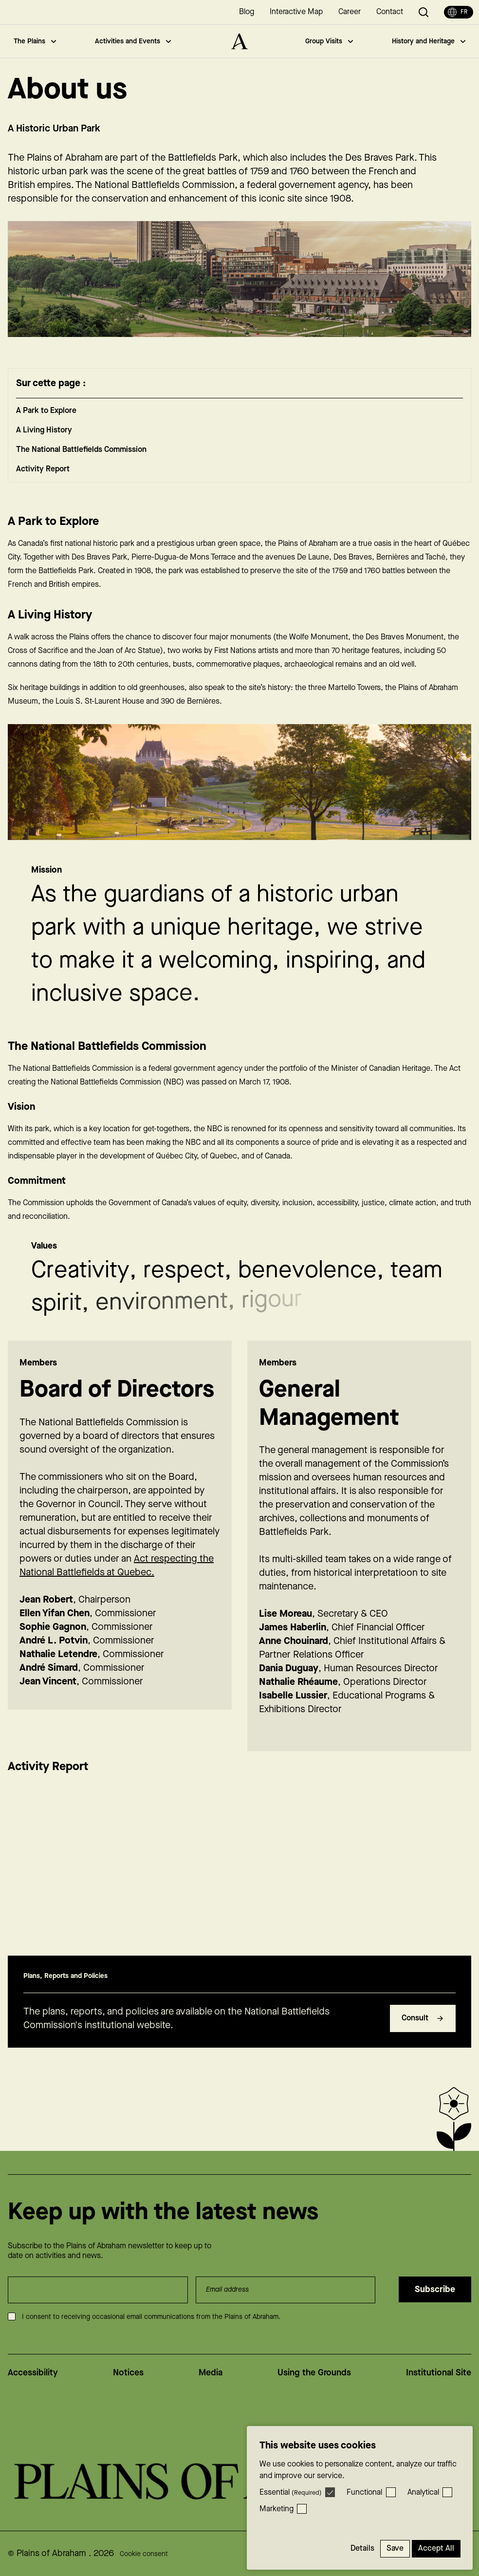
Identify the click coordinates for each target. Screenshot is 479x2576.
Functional (364, 2492)
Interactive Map (296, 12)
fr (457, 12)
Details (362, 2548)
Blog (246, 12)
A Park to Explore (46, 424)
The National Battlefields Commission (81, 463)
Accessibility (33, 2373)
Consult (423, 2032)
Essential (290, 2492)
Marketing (276, 2509)
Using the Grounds (314, 2373)
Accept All (436, 2548)
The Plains (35, 41)
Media (210, 2373)
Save (395, 2548)
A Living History (44, 444)
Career (349, 12)
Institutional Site (438, 2373)
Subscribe (435, 2289)
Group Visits (329, 41)
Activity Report (43, 483)
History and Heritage (428, 41)
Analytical (423, 2492)
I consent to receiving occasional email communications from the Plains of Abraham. (151, 2317)
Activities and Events (133, 41)
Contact (389, 12)
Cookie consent (144, 2554)
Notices (128, 2373)
